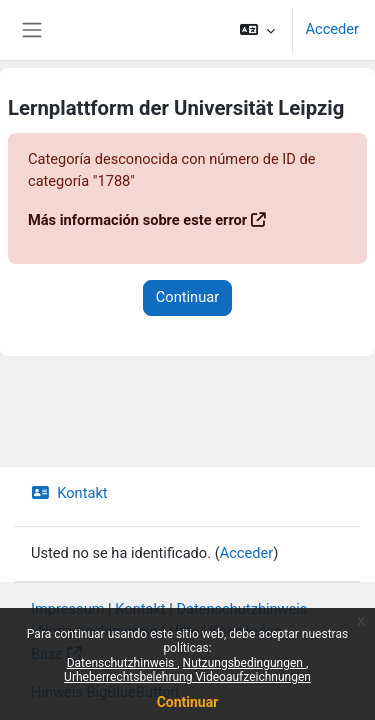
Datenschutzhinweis (122, 663)
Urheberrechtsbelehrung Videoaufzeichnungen (187, 677)
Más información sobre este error (137, 220)
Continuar (188, 702)
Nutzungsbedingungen (244, 663)
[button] (257, 30)
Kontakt (69, 493)
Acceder (332, 29)
